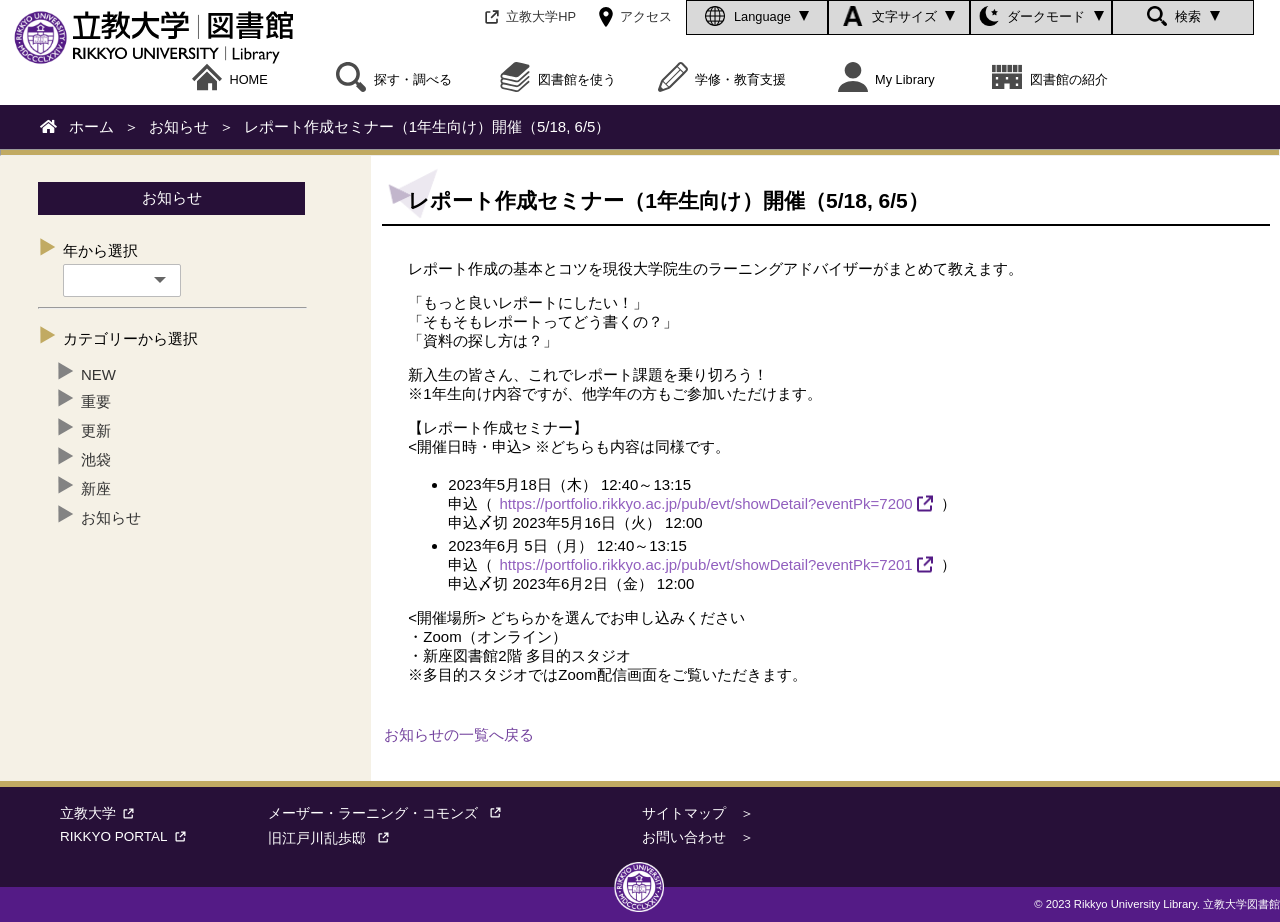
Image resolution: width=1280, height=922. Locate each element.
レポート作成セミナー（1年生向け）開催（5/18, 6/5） (427, 126)
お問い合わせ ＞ (698, 837)
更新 (96, 430)
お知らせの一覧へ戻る (459, 734)
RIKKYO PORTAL (126, 836)
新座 (96, 488)
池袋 (96, 459)
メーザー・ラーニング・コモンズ (390, 813)
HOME (230, 80)
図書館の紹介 (1050, 80)
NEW (98, 374)
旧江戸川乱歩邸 (334, 838)
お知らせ (179, 126)
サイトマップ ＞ (698, 813)
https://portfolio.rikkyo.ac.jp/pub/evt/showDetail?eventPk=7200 (706, 503)
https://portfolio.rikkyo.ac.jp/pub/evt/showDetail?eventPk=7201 (706, 564)
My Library (886, 80)
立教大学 (100, 813)
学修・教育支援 (722, 80)
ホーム (91, 126)
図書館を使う (558, 80)
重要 (96, 401)
